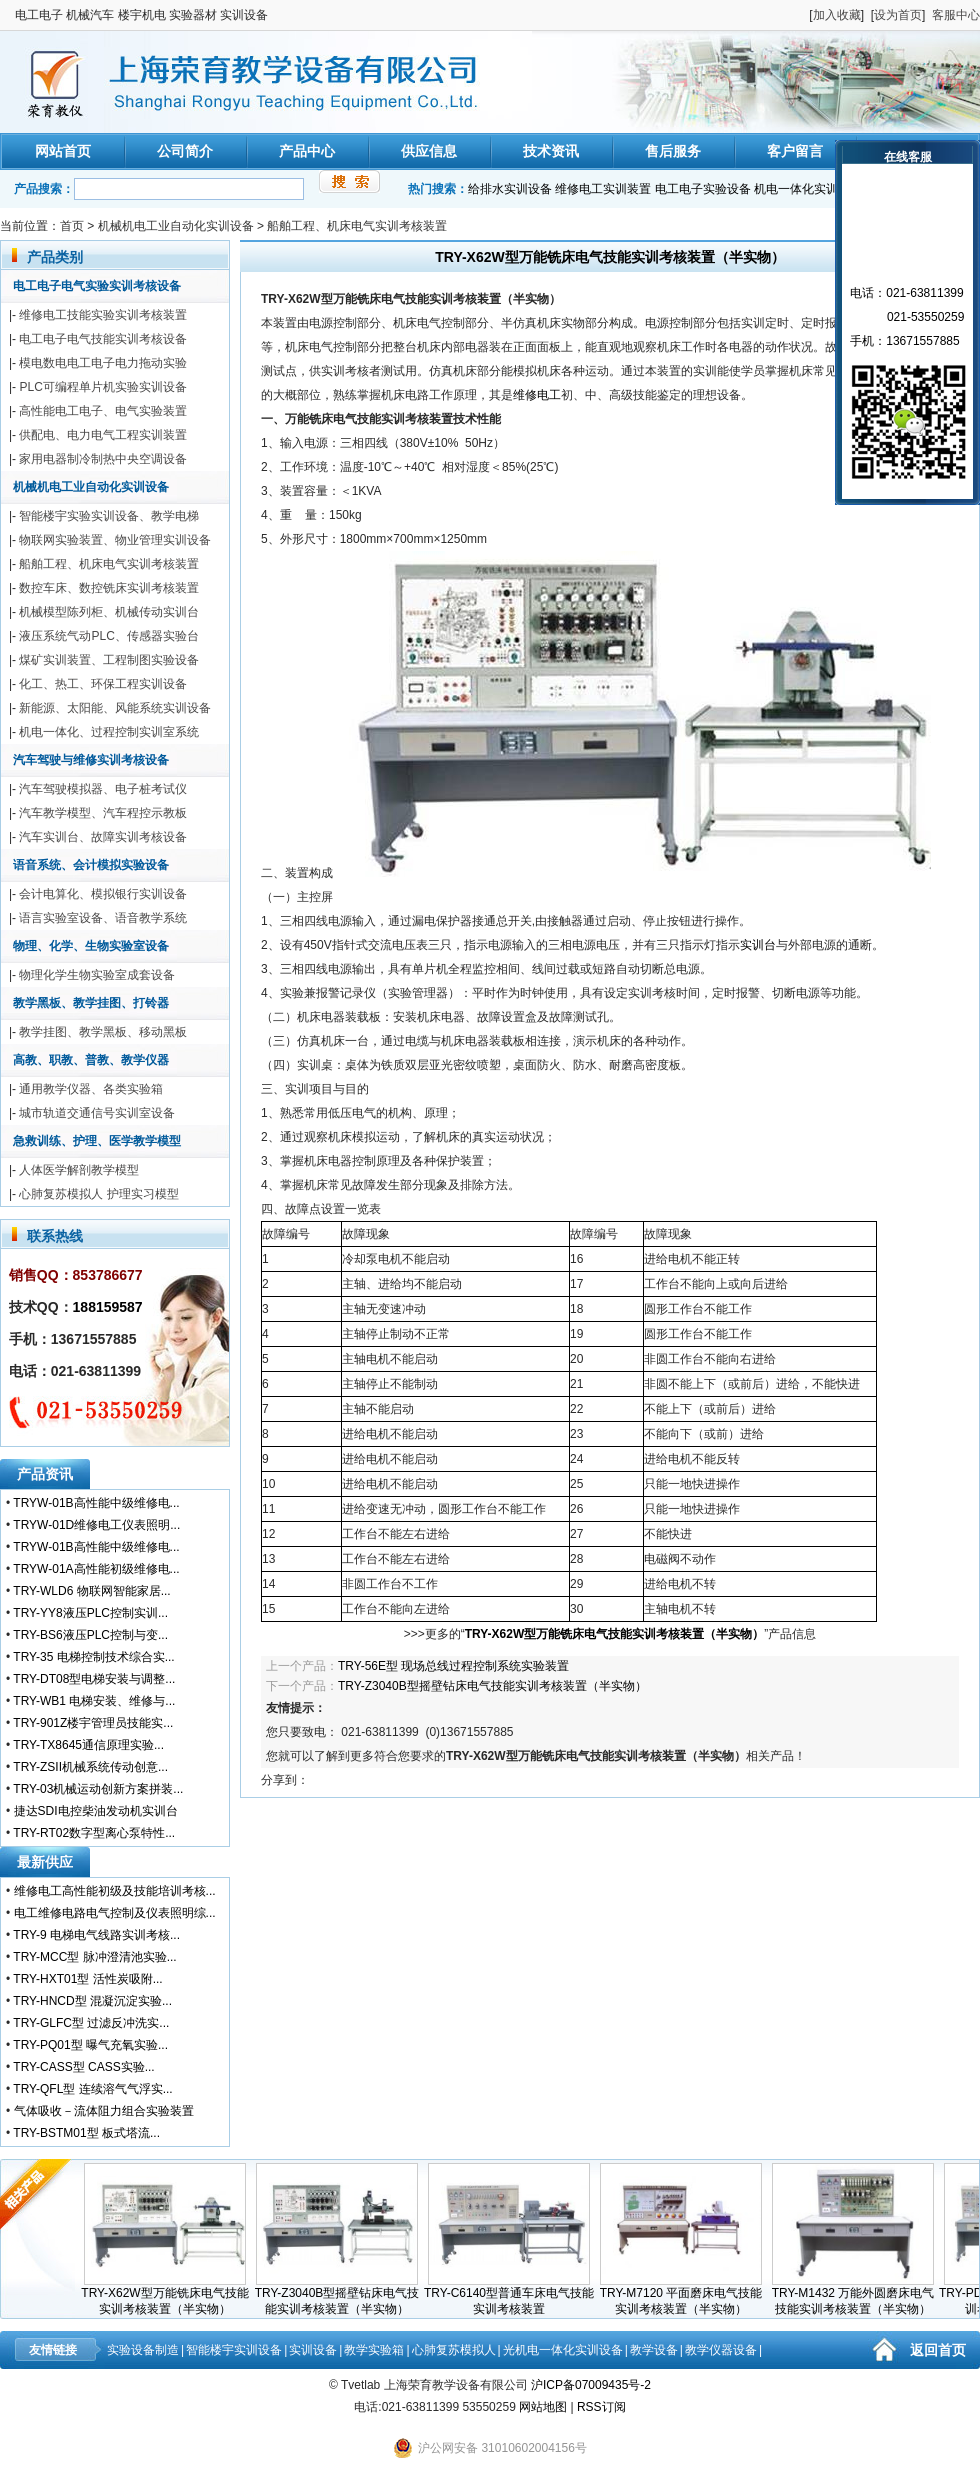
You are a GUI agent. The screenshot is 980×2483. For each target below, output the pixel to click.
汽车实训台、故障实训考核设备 (103, 837)
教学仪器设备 (721, 2350)
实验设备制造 (143, 2350)
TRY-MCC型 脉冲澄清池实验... (94, 1957)
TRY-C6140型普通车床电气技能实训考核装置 (518, 2295)
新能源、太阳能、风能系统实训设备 (115, 708)
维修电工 (537, 395)
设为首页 (898, 15)
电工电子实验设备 (703, 189)
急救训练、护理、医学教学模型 (97, 1141)
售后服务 (673, 151)
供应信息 (429, 151)
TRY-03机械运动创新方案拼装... (98, 1789)
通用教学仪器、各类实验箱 (91, 1089)
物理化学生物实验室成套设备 (97, 975)
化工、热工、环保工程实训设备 (103, 684)
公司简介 (185, 151)
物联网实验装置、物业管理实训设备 (115, 540)
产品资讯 (45, 1474)
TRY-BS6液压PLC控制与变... (90, 1635)
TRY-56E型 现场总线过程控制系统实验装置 (453, 1666)
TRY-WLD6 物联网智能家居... (91, 1591)
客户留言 (795, 151)
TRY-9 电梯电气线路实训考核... (96, 1935)
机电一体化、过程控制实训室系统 (109, 732)
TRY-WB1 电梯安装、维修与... (94, 1701)
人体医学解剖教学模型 (79, 1170)
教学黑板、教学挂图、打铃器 (91, 1003)
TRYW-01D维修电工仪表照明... (96, 1525)
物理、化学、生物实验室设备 (91, 946)
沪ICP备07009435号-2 (591, 2385)
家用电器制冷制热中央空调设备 (103, 459)
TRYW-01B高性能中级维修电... (96, 1503)
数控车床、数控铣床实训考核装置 (109, 588)
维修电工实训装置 (603, 189)
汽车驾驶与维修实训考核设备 (91, 760)
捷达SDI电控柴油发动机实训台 (96, 1811)
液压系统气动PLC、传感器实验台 (108, 636)
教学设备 (654, 2350)
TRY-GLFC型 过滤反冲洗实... (91, 2023)
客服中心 (956, 15)
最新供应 (45, 1862)
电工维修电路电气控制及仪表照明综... (115, 1913)
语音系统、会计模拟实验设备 (91, 865)
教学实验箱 (374, 2350)
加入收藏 (837, 15)
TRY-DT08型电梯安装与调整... (94, 1679)
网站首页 (63, 151)
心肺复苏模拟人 (454, 2350)
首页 (72, 226)
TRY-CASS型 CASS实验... (83, 2067)
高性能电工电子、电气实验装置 (103, 411)
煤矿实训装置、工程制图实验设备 (109, 660)
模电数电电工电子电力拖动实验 (103, 363)
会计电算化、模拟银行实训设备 (103, 894)
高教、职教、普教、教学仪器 (91, 1060)
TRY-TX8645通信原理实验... (88, 1745)
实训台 (758, 945)
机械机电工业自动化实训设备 (176, 226)
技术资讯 (551, 151)
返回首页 (938, 2350)
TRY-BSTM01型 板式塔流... (86, 2133)
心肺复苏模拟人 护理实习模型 (98, 1194)
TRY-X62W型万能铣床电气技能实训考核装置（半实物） (173, 2295)
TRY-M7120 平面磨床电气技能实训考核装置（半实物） (690, 2295)
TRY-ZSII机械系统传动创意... (90, 1767)
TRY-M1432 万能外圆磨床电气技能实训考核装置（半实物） (862, 2295)
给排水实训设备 (510, 189)
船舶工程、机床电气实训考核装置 (357, 226)
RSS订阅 (601, 2407)
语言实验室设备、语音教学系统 (103, 918)
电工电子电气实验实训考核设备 (97, 286)
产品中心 (307, 151)
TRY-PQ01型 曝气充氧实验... (90, 2045)
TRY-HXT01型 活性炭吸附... (87, 1979)
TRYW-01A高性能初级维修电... (96, 1569)
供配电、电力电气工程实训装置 (103, 435)
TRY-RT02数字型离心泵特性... (94, 1833)
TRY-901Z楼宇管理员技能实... (93, 1723)
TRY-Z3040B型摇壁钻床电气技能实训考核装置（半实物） (492, 1686)
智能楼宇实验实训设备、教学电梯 (109, 516)
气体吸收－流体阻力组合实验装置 (104, 2111)
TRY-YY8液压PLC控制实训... (90, 1613)
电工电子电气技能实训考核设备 (103, 339)
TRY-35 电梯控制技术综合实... (93, 1657)
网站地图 (543, 2407)
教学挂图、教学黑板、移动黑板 (103, 1032)
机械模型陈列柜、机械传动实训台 (109, 612)
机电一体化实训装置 (808, 189)
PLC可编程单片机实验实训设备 (102, 387)
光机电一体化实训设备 (563, 2350)
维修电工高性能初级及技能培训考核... (115, 1891)
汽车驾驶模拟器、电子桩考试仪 (103, 789)
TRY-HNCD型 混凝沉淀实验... (92, 2001)
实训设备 (313, 2350)
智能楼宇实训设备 (234, 2350)
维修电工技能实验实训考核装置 (103, 315)
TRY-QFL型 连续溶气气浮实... (92, 2089)
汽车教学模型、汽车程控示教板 (103, 813)
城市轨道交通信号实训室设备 (97, 1113)
